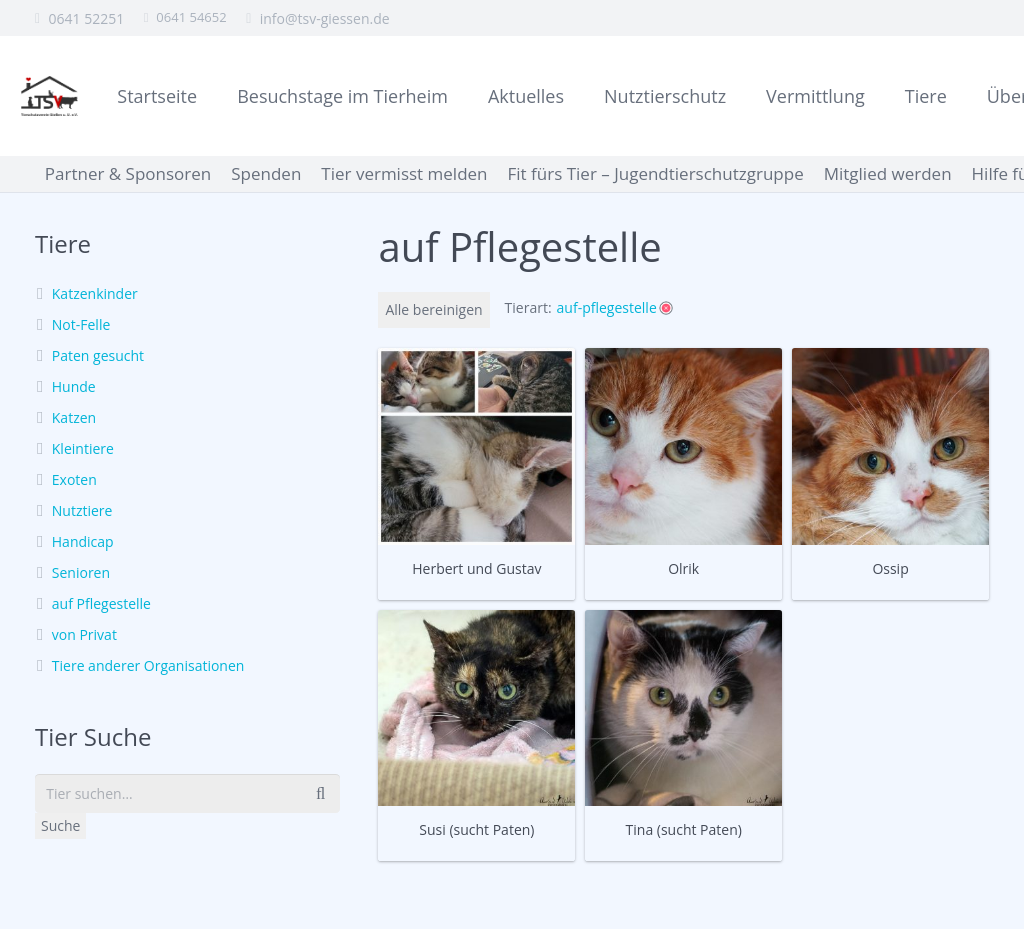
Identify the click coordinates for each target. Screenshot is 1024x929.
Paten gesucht (98, 355)
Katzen (74, 417)
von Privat (84, 634)
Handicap (83, 541)
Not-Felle (81, 324)
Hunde (74, 386)
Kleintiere (83, 448)
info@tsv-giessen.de (325, 18)
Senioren (81, 572)
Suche (60, 825)
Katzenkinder (95, 293)
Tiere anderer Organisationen (148, 665)
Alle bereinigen (433, 309)
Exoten (74, 479)
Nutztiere (82, 510)
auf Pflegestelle (101, 603)
